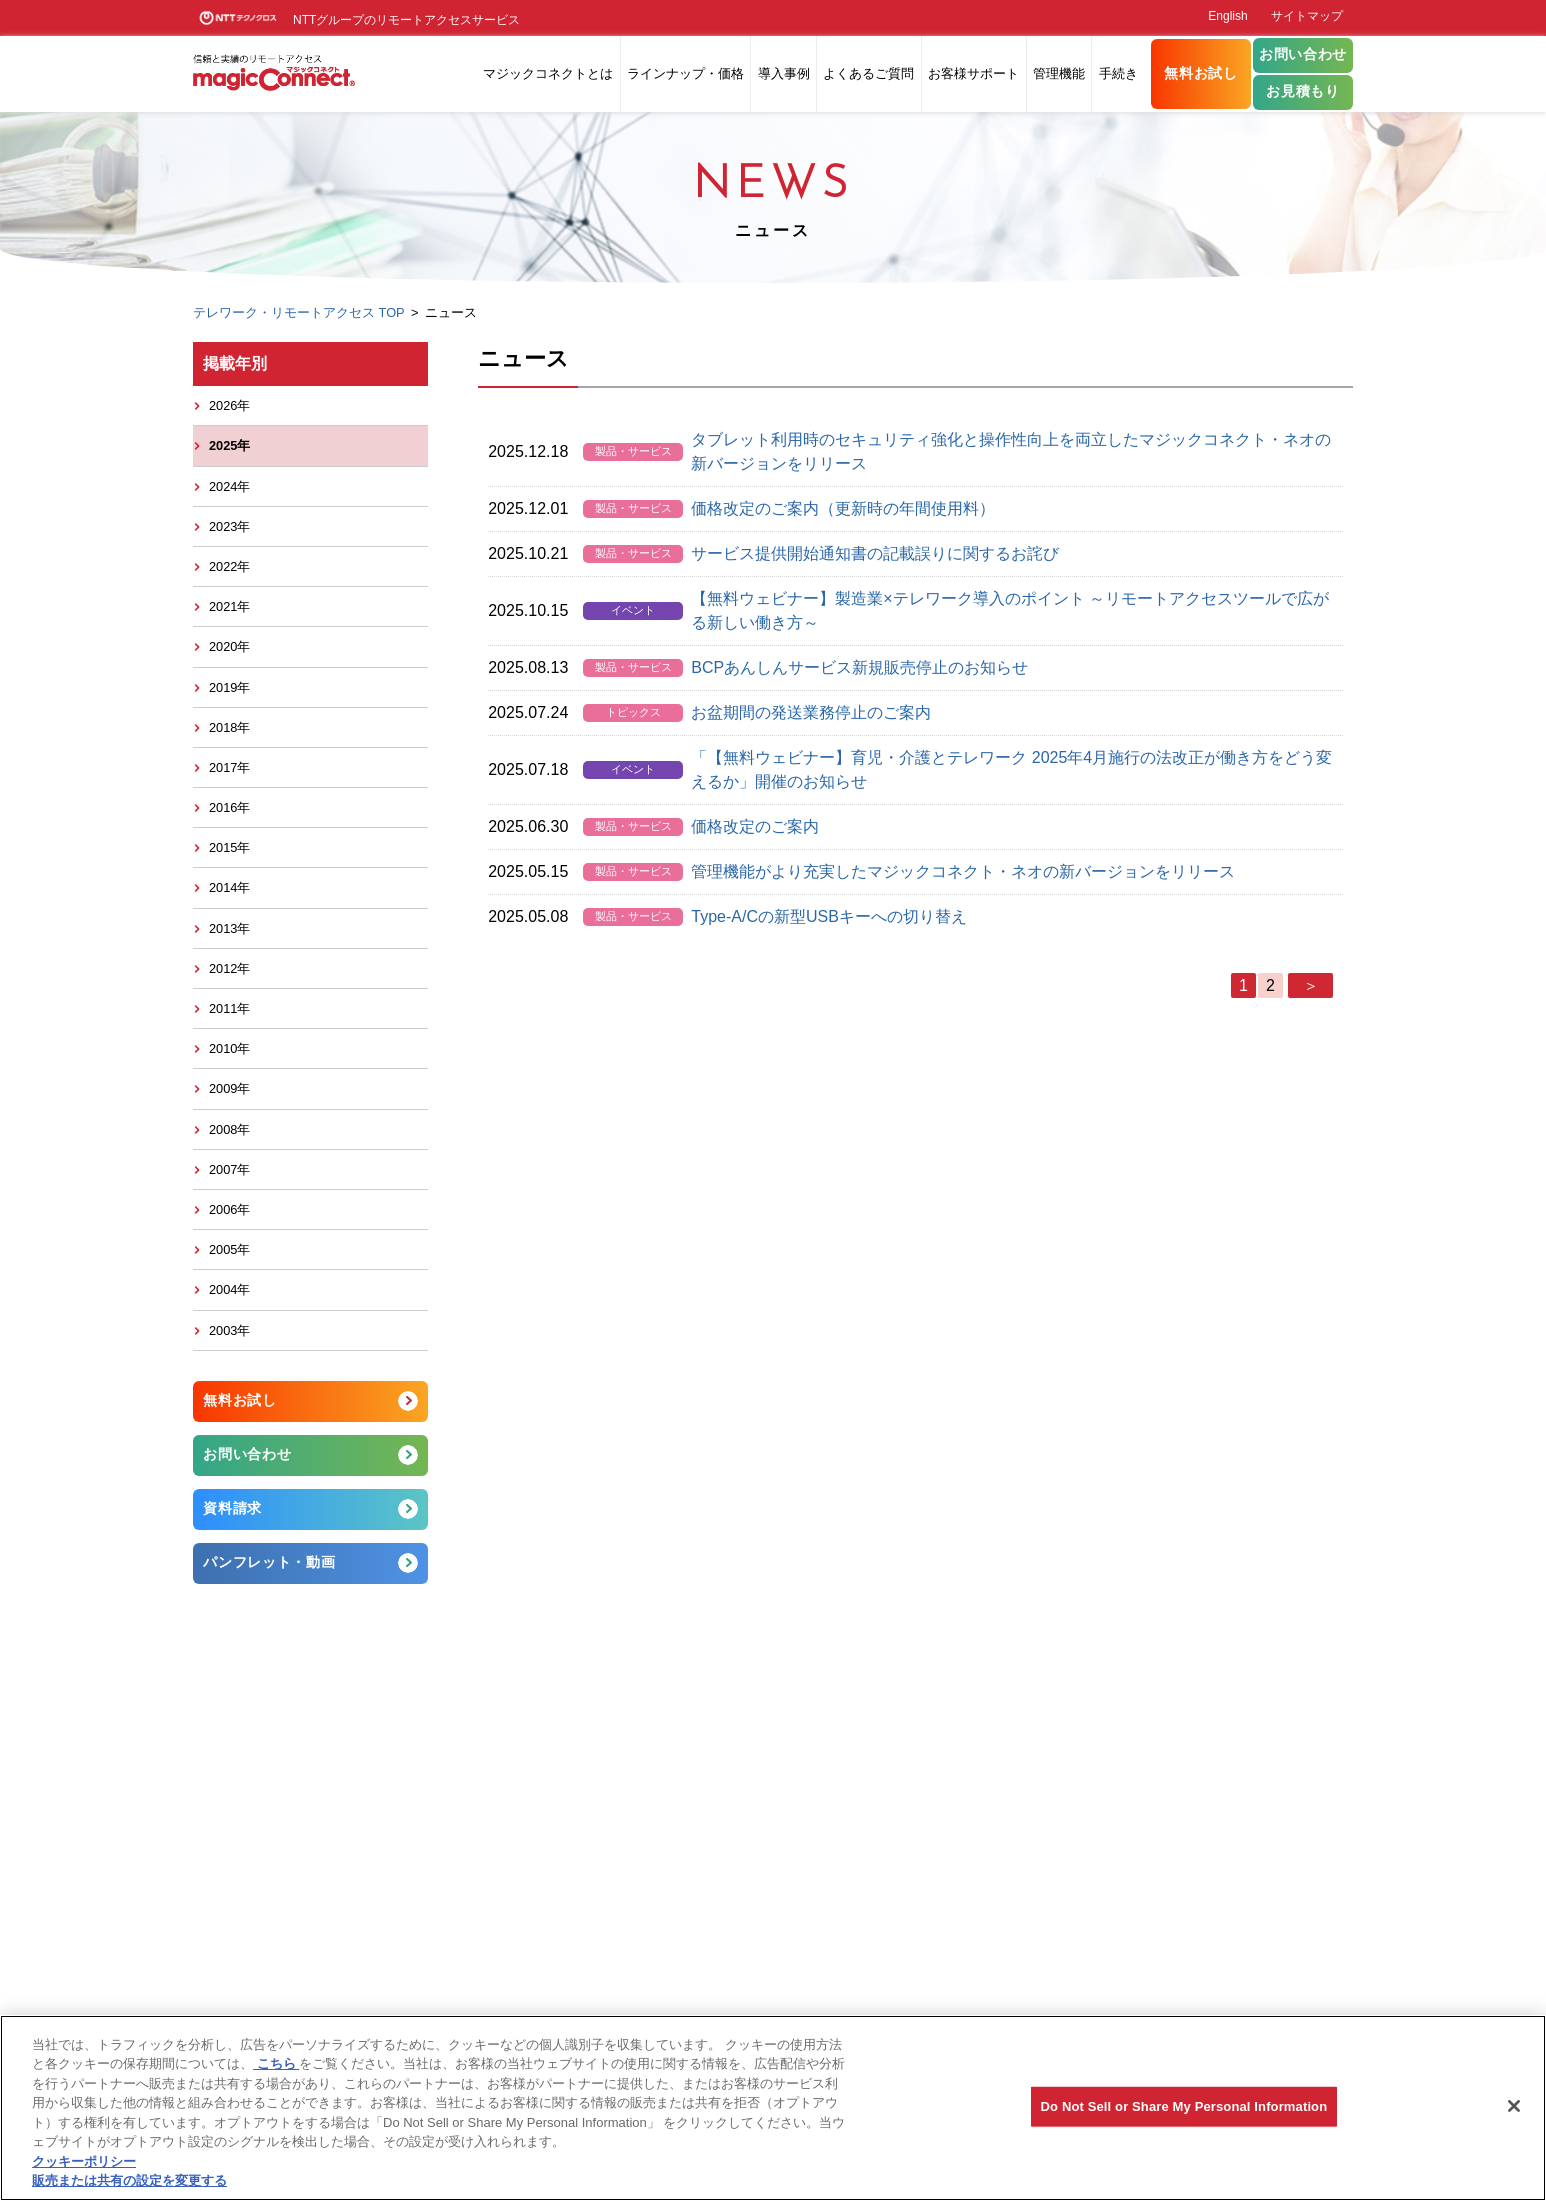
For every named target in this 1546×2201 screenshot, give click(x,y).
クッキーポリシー (84, 2161)
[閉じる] (1514, 2106)
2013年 (229, 928)
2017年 (229, 767)
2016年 (229, 807)
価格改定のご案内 (755, 826)
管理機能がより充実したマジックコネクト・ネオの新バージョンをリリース (963, 871)
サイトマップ (1307, 16)
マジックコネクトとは (548, 73)
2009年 (229, 1088)
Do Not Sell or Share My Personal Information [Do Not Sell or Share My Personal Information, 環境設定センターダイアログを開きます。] (1184, 2106)
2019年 (229, 687)
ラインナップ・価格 (685, 73)
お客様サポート (973, 73)
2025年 (229, 445)
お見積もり (1302, 91)
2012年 (229, 968)
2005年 (229, 1249)
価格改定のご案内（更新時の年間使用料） (843, 508)
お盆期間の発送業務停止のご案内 (811, 712)
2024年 (229, 486)
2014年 (229, 887)
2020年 (229, 646)
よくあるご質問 (868, 73)
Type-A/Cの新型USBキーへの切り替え (829, 916)
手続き (1118, 73)
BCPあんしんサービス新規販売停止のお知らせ (859, 667)
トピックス (633, 712)
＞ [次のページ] (1311, 985)
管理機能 (1059, 73)
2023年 (229, 526)
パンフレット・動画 (269, 1562)
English (1227, 16)
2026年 (229, 405)
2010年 (229, 1048)
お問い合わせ (1303, 54)
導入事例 (784, 73)
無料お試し (1200, 73)
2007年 (229, 1169)
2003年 (229, 1330)
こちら (276, 2063)
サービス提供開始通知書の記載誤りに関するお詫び (875, 553)
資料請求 (232, 1508)
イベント (633, 610)
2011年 (229, 1008)
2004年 (229, 1289)
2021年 (229, 606)
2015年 (229, 847)
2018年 (229, 727)
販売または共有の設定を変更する (129, 2180)
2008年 (229, 1129)
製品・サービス (633, 451)
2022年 (229, 566)
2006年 (229, 1209)
